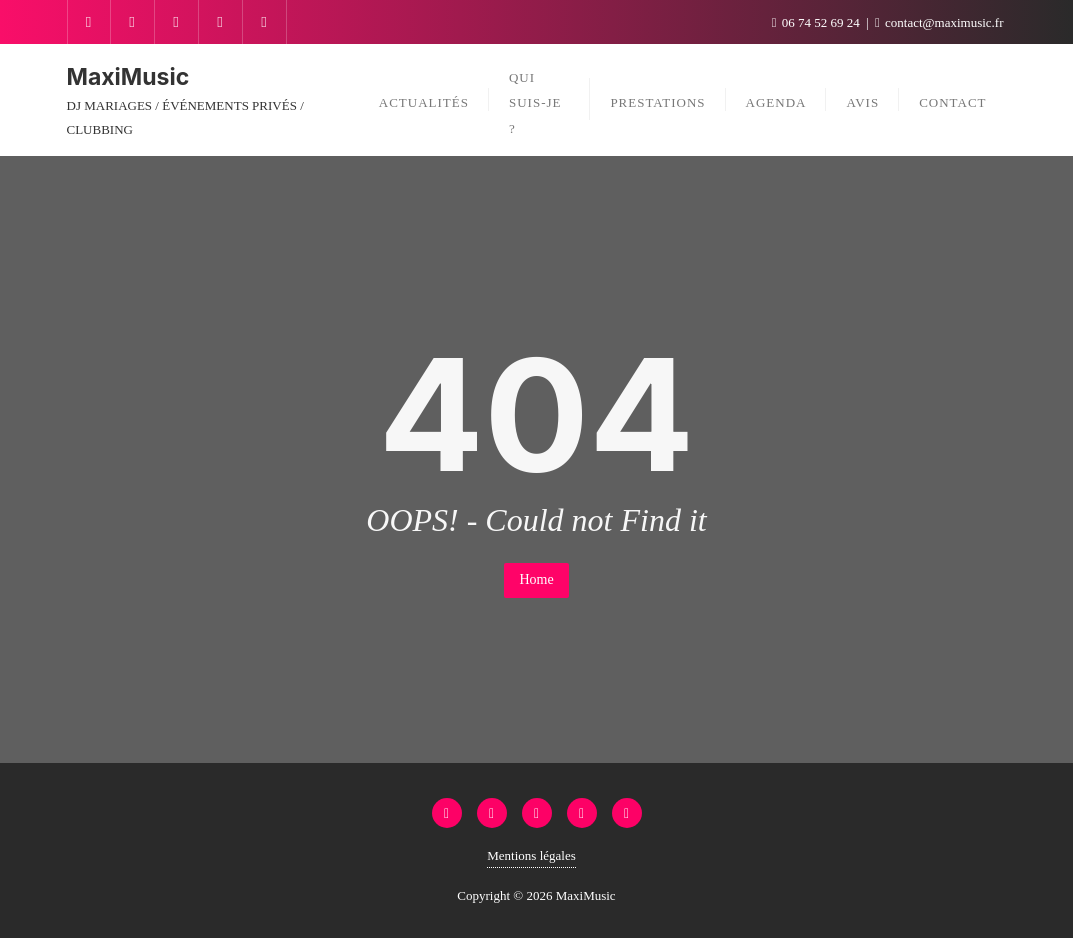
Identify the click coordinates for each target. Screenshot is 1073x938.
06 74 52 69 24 (817, 22)
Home (536, 579)
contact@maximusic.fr (939, 22)
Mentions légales (531, 855)
